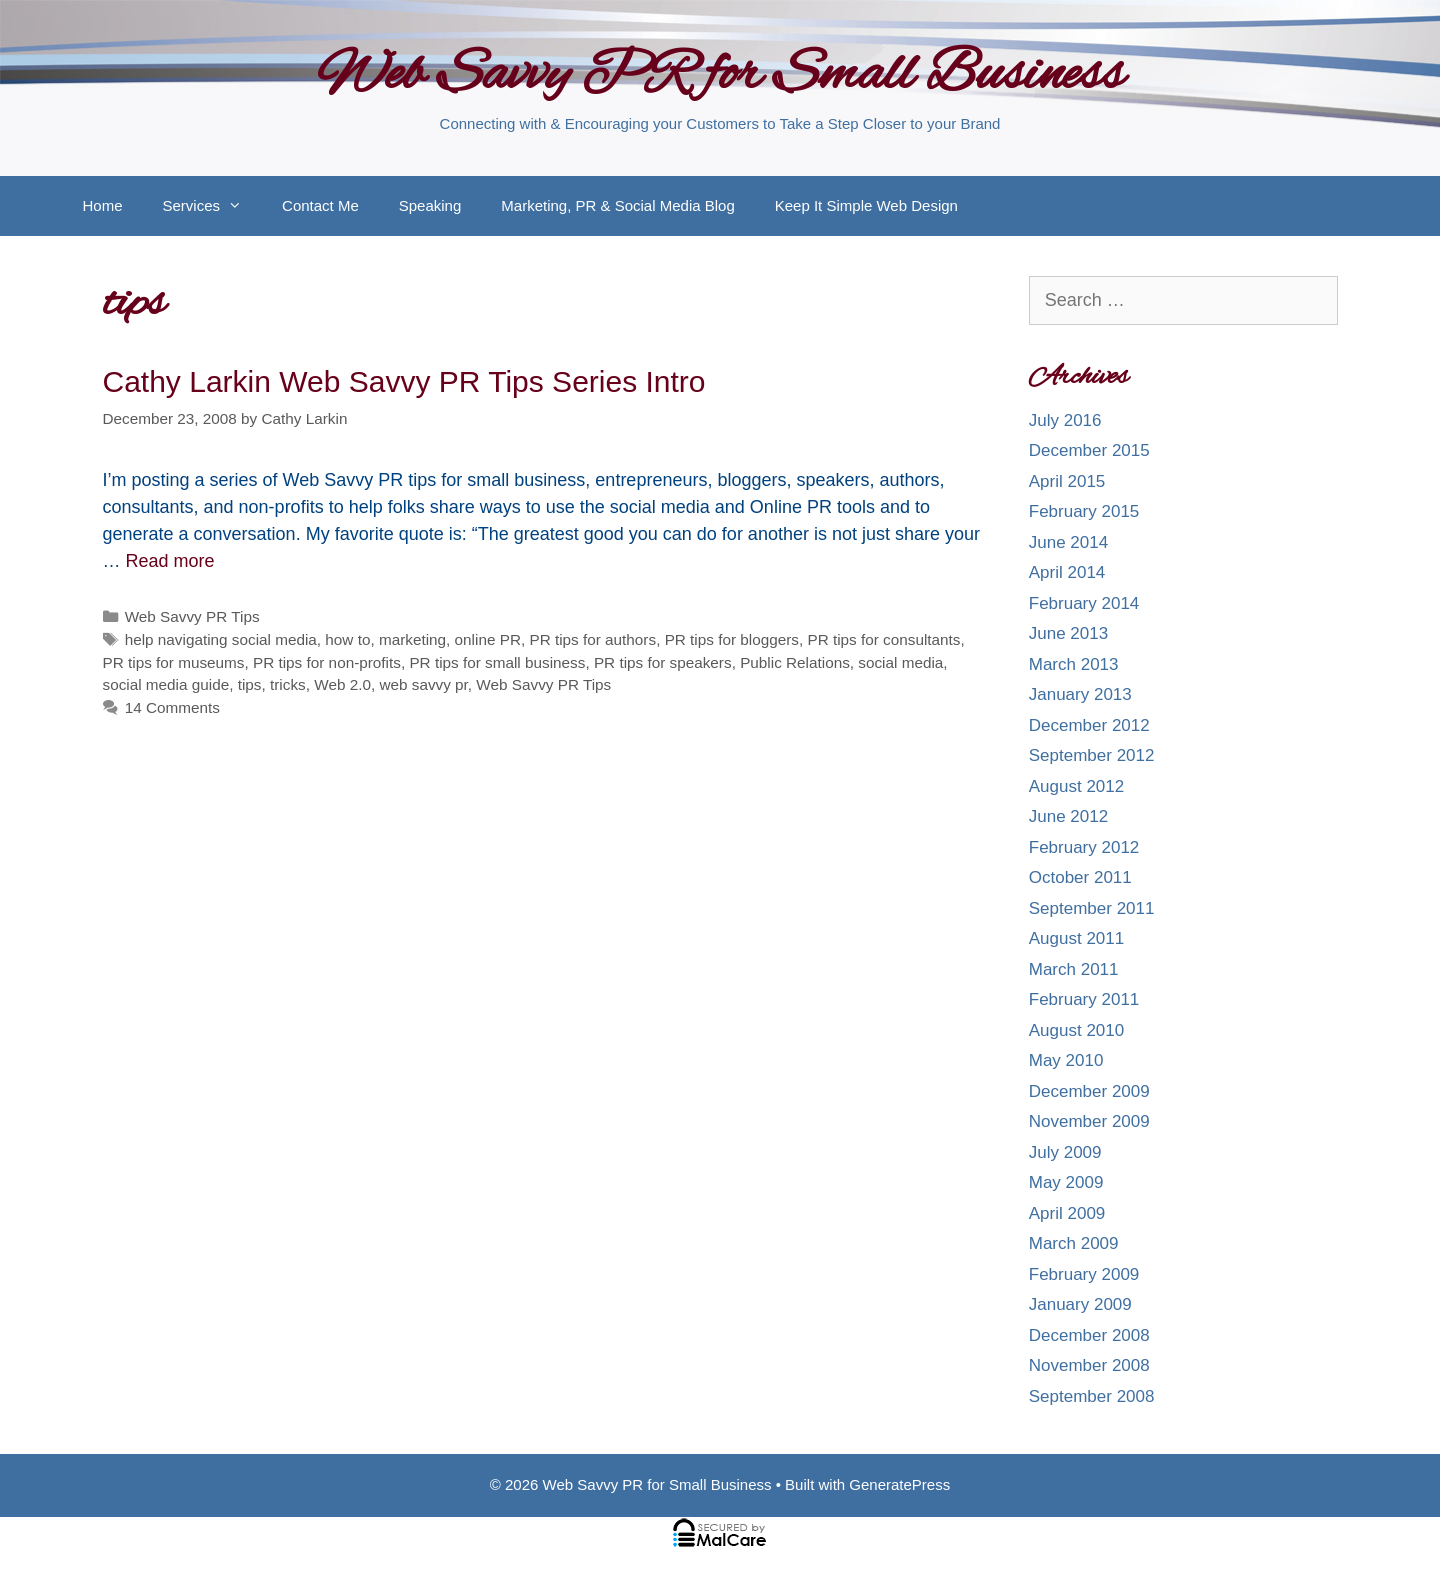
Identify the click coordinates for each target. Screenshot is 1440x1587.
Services (213, 206)
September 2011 (1092, 908)
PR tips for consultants (883, 639)
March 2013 (1074, 664)
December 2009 (1089, 1091)
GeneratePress (899, 1484)
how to (347, 639)
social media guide (166, 684)
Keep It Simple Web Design (866, 205)
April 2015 (1067, 481)
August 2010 (1076, 1030)
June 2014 (1068, 542)
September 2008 (1092, 1396)
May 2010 (1066, 1060)
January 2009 (1080, 1304)
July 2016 (1065, 420)
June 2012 (1068, 816)
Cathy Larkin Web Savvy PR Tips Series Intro (404, 381)
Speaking (430, 205)
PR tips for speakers (663, 662)
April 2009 (1067, 1213)
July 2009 (1065, 1152)
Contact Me (320, 205)
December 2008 (1089, 1335)
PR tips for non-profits (327, 662)
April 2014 (1067, 572)
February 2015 (1084, 511)
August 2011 (1076, 938)
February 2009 (1084, 1274)
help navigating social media (221, 639)
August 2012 (1076, 786)
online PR (488, 639)
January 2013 (1080, 694)
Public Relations (795, 662)
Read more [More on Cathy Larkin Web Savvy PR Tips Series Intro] (170, 561)
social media (900, 662)
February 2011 (1084, 999)
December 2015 (1089, 450)
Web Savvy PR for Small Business (720, 76)
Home (103, 205)
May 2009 (1066, 1182)
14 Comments (172, 707)
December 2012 (1089, 725)
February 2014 (1084, 603)
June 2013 (1068, 633)
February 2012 (1084, 847)
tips (250, 684)
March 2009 (1074, 1243)
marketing (412, 639)
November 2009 (1089, 1121)
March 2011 (1074, 969)
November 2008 (1089, 1365)
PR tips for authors (592, 639)
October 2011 (1080, 877)
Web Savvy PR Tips (192, 616)
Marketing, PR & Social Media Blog (617, 205)
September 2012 (1092, 755)
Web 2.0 (342, 684)
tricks (288, 684)
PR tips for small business (497, 662)
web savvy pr (423, 684)
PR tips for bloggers (732, 639)
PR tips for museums (174, 662)
